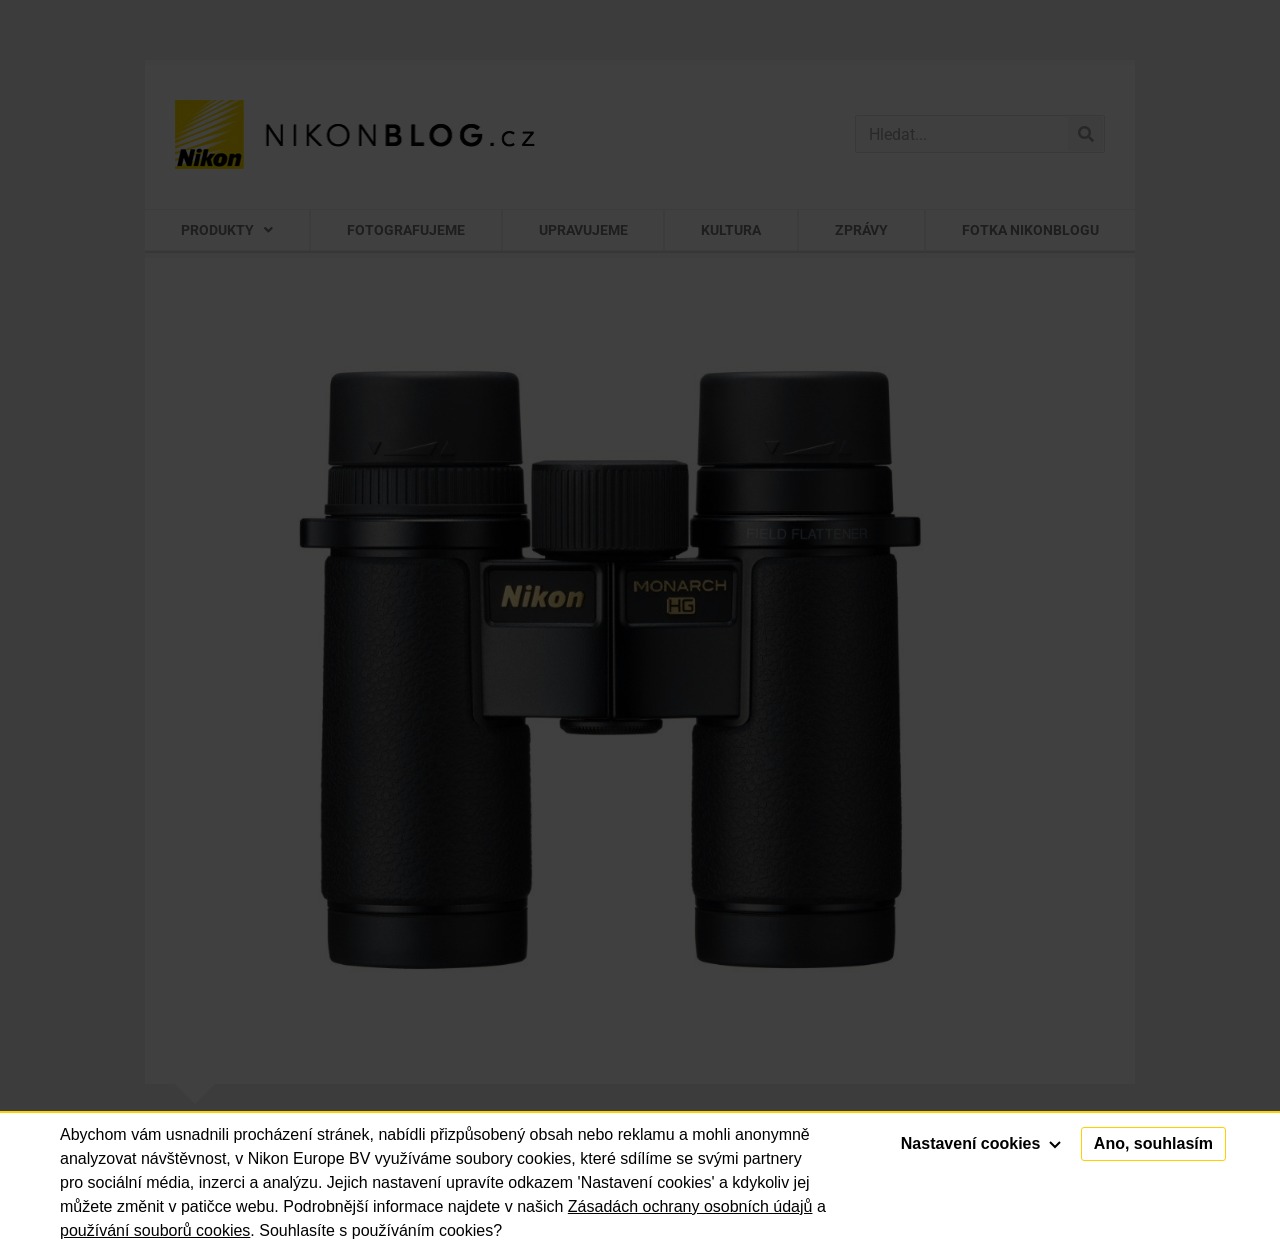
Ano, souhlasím (1153, 1143)
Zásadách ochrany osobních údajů (690, 1206)
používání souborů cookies (155, 1230)
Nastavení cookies (981, 1143)
